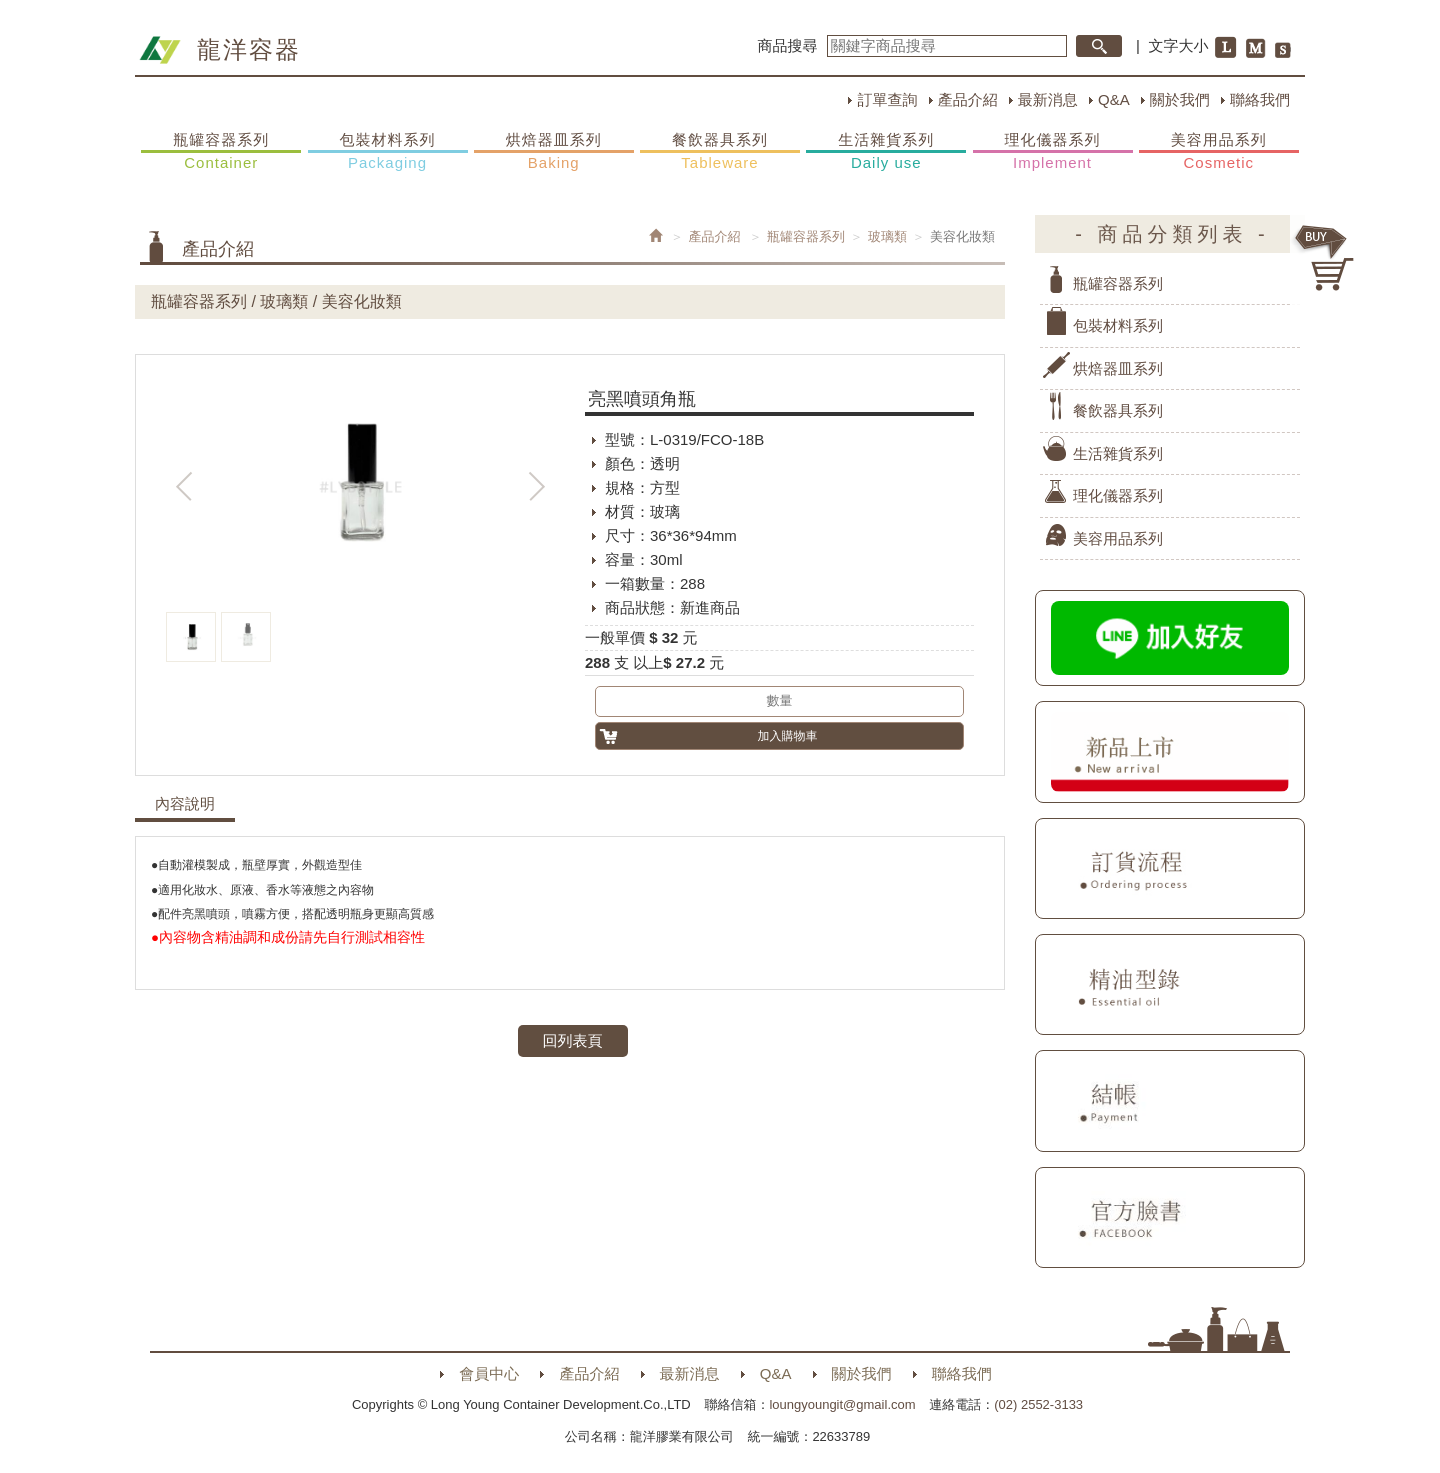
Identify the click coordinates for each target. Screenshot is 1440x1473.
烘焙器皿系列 (554, 152)
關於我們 (1180, 99)
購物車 (1325, 258)
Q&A (1114, 99)
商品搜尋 (788, 45)
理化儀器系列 (1053, 152)
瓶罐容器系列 (221, 152)
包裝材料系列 (388, 152)
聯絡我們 (1260, 99)
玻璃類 (887, 236)
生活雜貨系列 (886, 152)
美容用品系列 (1219, 152)
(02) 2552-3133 (1038, 1404)
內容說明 (185, 804)
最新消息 (1048, 99)
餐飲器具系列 (720, 152)
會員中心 (489, 1373)
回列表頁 (573, 1040)
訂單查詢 (887, 99)
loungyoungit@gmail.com (842, 1404)
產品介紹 (968, 99)
